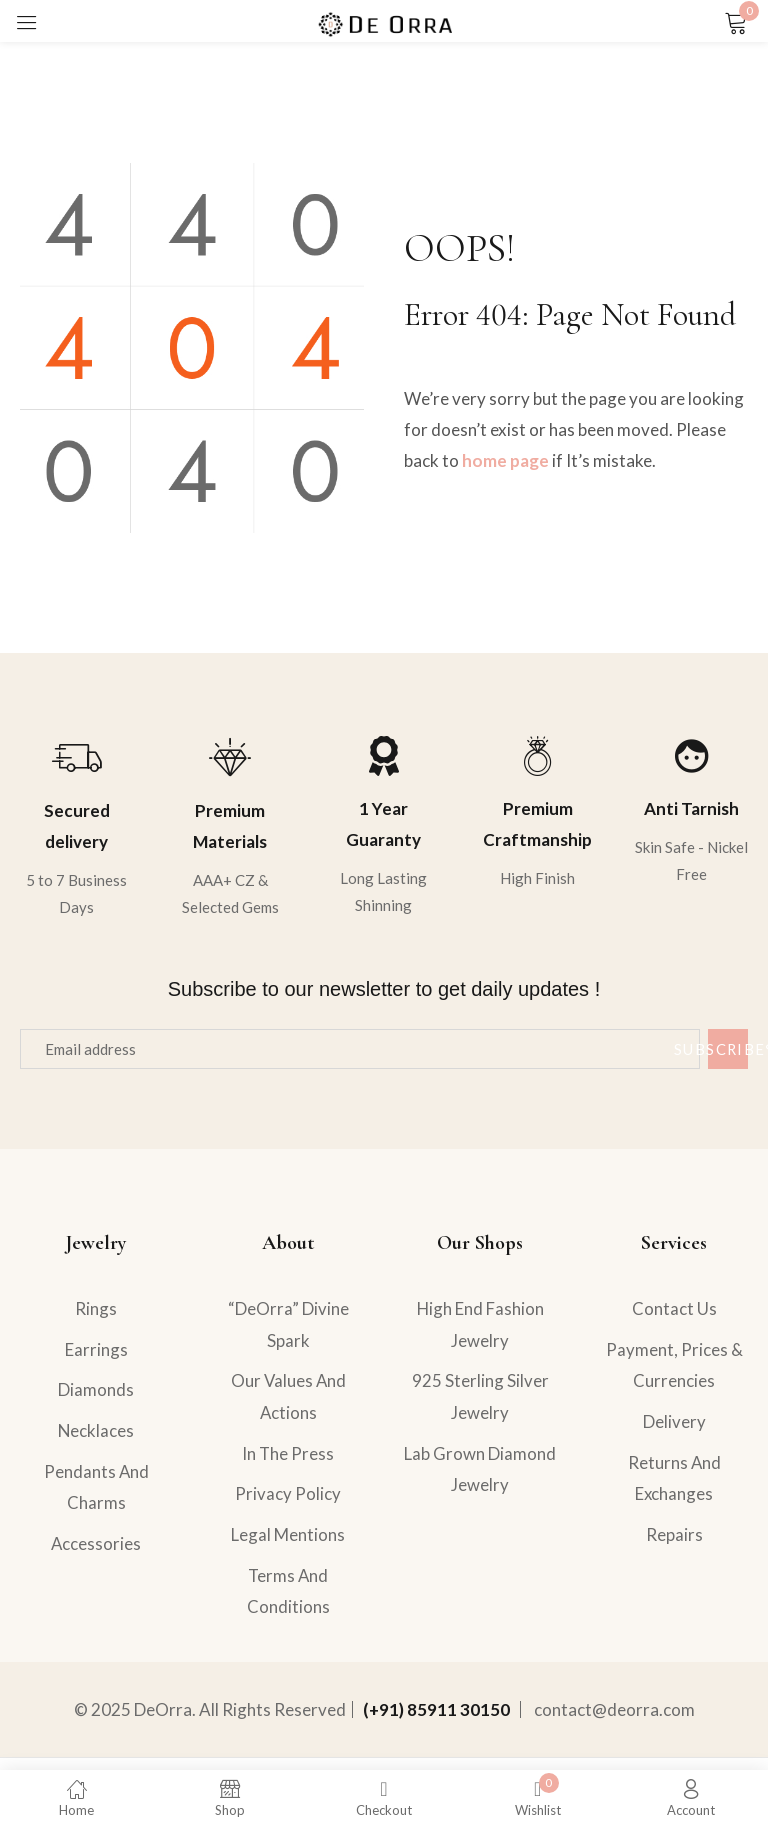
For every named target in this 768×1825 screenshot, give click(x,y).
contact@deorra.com (614, 1721)
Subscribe (728, 1048)
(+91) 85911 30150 (436, 1721)
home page (505, 460)
